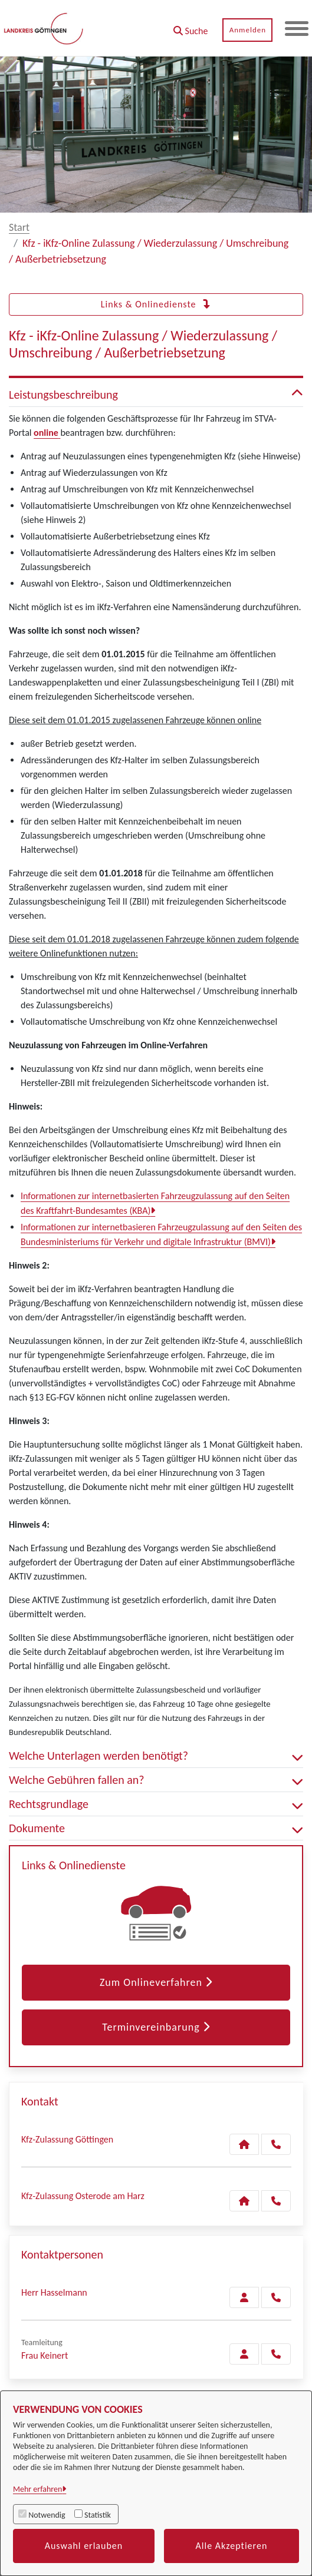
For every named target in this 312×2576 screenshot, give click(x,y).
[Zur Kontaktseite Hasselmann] (244, 2297)
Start (19, 227)
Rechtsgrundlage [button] (156, 1804)
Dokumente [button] (156, 1828)
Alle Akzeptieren (232, 2545)
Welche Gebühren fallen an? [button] (156, 1780)
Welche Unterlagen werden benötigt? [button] (156, 1756)
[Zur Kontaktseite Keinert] (244, 2354)
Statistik (97, 2515)
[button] (190, 27)
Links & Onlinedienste (156, 304)
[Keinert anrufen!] (276, 2354)
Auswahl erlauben (84, 2545)
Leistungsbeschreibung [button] (156, 395)
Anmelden (247, 29)
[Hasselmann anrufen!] (276, 2297)
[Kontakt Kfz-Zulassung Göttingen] (244, 2144)
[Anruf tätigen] (276, 2144)
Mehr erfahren (37, 2489)
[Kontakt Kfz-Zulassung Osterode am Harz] (244, 2200)
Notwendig (46, 2515)
